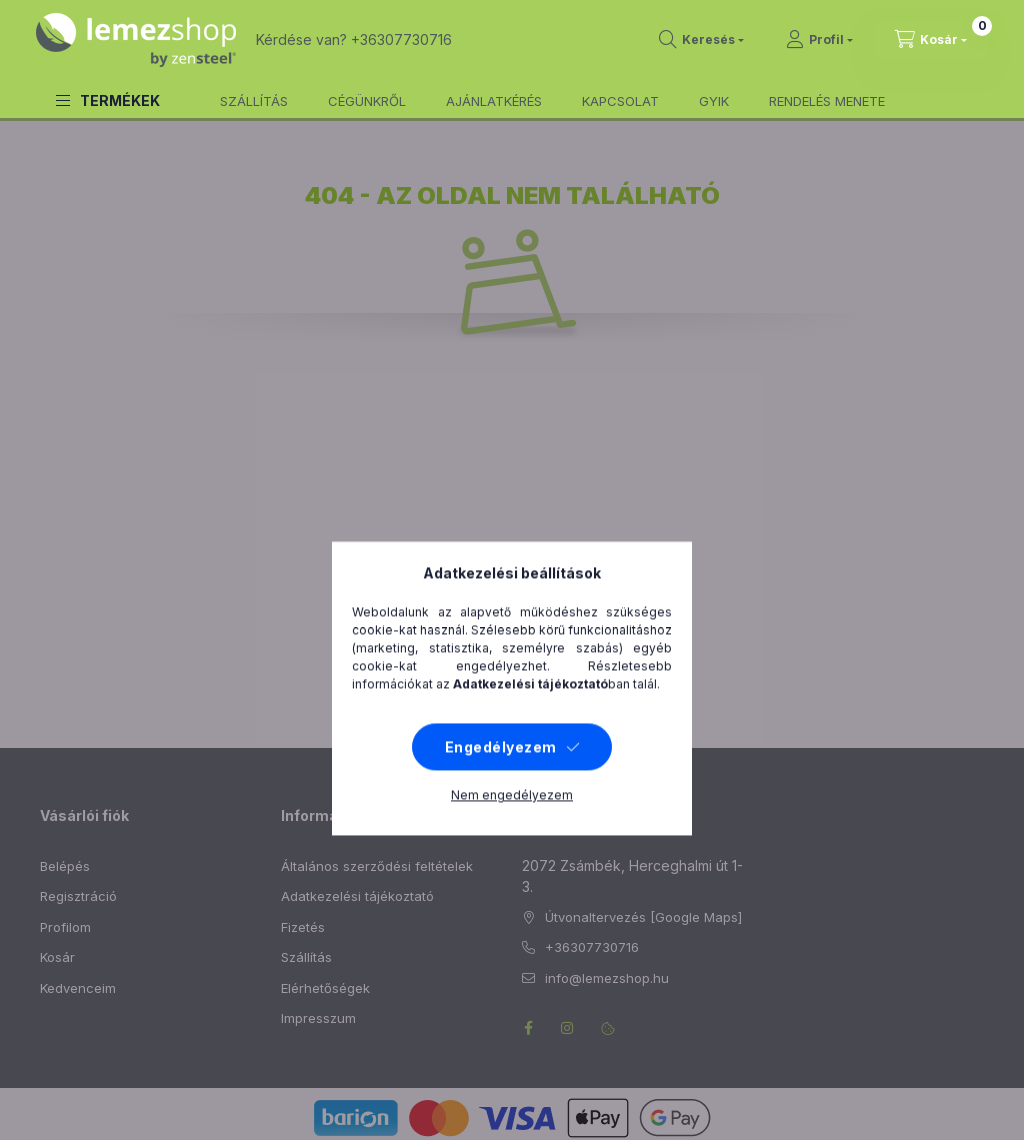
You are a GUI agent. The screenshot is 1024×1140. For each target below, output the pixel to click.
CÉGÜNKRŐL (367, 101)
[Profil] (819, 40)
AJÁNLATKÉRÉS (494, 101)
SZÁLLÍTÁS (254, 101)
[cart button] (931, 40)
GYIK (714, 101)
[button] (108, 100)
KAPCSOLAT (620, 101)
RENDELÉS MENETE (827, 101)
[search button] (701, 40)
